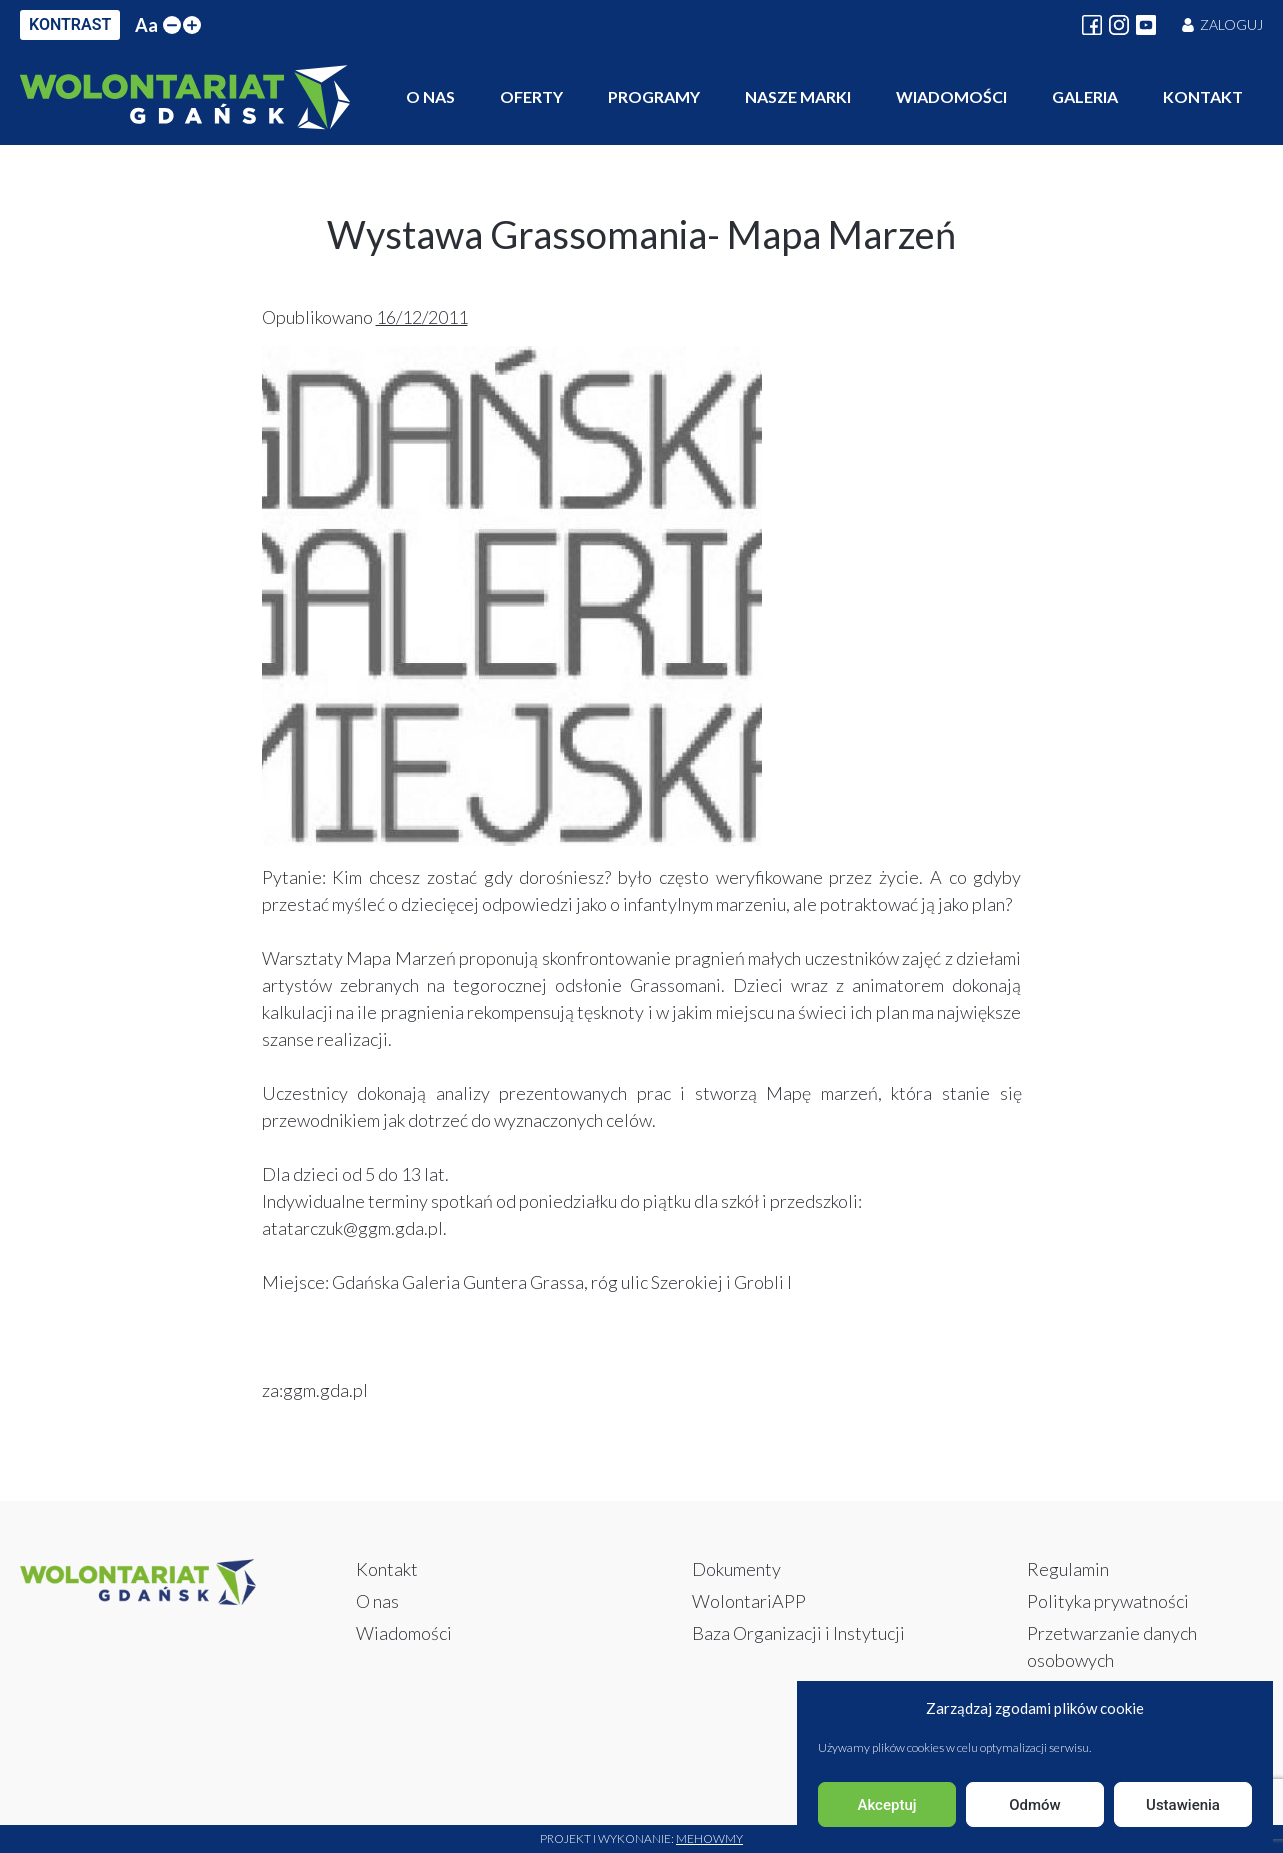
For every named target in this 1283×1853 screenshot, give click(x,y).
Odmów (1035, 1805)
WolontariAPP (749, 1601)
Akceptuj (886, 1805)
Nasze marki (798, 96)
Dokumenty (736, 1569)
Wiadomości (951, 96)
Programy (654, 96)
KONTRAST (70, 24)
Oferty (531, 96)
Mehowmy (709, 1838)
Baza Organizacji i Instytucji (798, 1633)
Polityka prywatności (1108, 1601)
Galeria (1085, 96)
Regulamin (1068, 1569)
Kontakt (1203, 96)
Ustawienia (1183, 1805)
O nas (430, 96)
